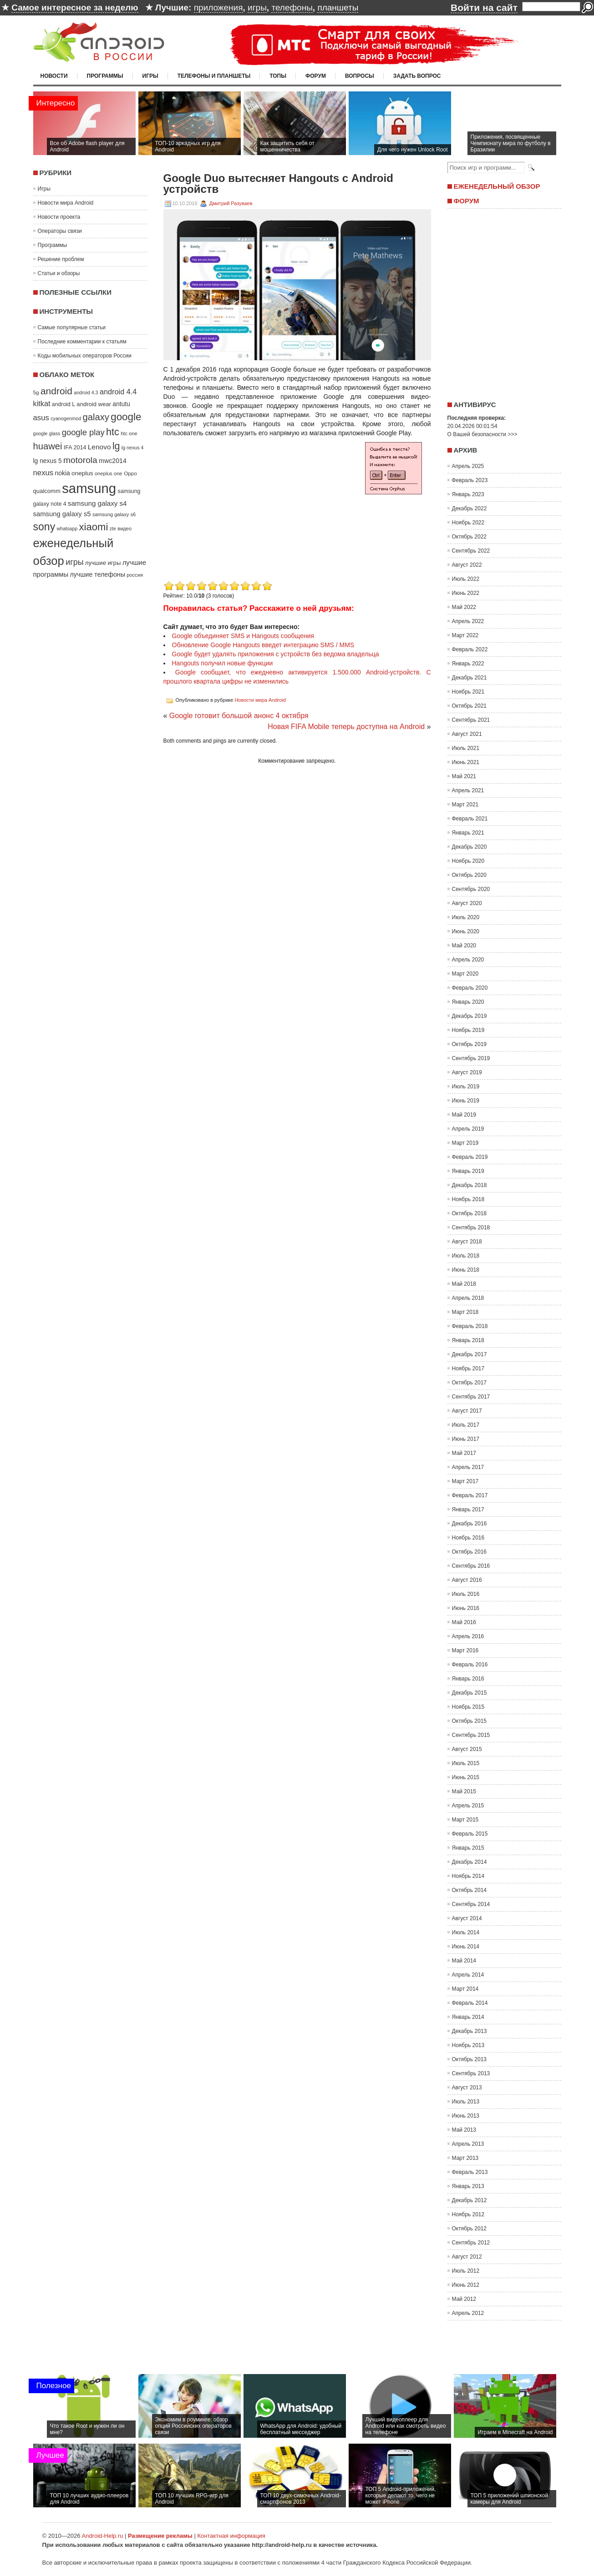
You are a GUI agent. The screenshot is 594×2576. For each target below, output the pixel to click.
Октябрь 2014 (469, 1890)
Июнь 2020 (466, 931)
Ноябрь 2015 (468, 1707)
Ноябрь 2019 (468, 1030)
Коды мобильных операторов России (85, 355)
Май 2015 (464, 1791)
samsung (89, 488)
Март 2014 (465, 1989)
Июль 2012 (466, 2271)
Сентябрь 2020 (471, 889)
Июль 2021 (466, 748)
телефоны (291, 7)
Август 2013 (467, 2087)
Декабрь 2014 (469, 1862)
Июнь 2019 (466, 1100)
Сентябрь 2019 (471, 1058)
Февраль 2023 (470, 480)
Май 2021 (464, 776)
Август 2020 (467, 903)
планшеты (337, 7)
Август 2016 (467, 1580)
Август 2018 (467, 1241)
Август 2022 (467, 565)
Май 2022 (464, 607)
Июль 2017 (466, 1425)
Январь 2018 (468, 1340)
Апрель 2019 (468, 1129)
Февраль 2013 (470, 2172)
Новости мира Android (66, 203)
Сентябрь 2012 (471, 2242)
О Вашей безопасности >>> (482, 434)
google (126, 417)
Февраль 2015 (470, 1834)
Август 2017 (467, 1411)
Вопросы (359, 76)
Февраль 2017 (470, 1495)
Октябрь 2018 (469, 1213)
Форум (315, 76)
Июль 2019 (466, 1086)
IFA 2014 (75, 447)
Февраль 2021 (470, 818)
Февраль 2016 (470, 1664)
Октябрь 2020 (469, 875)
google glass (47, 433)
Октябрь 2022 (469, 536)
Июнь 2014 (466, 1946)
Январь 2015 (468, 1848)
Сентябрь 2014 (471, 1904)
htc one (129, 433)
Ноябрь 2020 (468, 861)
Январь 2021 (468, 833)
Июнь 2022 (466, 593)
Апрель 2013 (468, 2144)
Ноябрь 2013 (468, 2045)
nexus (43, 472)
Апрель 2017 (468, 1467)
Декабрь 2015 (469, 1693)
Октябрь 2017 (469, 1382)
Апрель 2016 (468, 1636)
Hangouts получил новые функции (222, 663)
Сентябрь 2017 (471, 1397)
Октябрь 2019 (469, 1044)
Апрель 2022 (468, 621)
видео (124, 528)
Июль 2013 (466, 2101)
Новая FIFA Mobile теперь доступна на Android (346, 726)
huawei (47, 446)
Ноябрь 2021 (468, 692)
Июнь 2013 (466, 2116)
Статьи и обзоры (59, 273)
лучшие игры (103, 562)
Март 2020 (465, 974)
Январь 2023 (468, 494)
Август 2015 (467, 1749)
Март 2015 (465, 1819)
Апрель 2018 (468, 1298)
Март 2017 (465, 1481)
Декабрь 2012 (469, 2200)
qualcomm (47, 491)
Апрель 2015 (468, 1805)
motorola (80, 460)
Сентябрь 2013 (471, 2073)
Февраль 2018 (470, 1326)
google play (83, 432)
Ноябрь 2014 (468, 1876)
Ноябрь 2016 (468, 1538)
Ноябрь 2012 (468, 2214)
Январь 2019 (468, 1171)
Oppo (130, 473)
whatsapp (67, 528)
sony (44, 527)
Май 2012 (464, 2299)
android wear (93, 404)
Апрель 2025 (468, 466)
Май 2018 (464, 1284)
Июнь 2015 (466, 1777)
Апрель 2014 (468, 1975)
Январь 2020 (468, 1002)
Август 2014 (467, 1918)
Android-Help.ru (102, 2535)
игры (257, 7)
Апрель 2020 (468, 959)
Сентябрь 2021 (471, 720)
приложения (218, 7)
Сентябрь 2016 (471, 1566)
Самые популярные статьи (72, 327)
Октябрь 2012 (469, 2228)
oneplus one (108, 473)
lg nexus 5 (47, 460)
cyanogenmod (66, 418)
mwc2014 (113, 460)
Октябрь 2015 (469, 1721)
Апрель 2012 (468, 2313)
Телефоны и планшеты (214, 76)
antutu (121, 404)
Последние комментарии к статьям (82, 341)
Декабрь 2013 (469, 2031)
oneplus (82, 473)
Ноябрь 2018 (468, 1199)
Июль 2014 (466, 1932)
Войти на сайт (484, 7)
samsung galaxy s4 (97, 503)
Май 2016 (464, 1622)
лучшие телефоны (97, 574)
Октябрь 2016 (469, 1552)
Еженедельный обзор (497, 186)
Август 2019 (467, 1072)
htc (112, 432)
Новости (54, 76)
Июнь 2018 (466, 1270)
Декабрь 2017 (469, 1354)
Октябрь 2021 (469, 706)
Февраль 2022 (470, 649)
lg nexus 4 (133, 447)
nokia (62, 473)
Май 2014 (464, 1960)
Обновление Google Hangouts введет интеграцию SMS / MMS (263, 645)
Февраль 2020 (470, 988)
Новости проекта (59, 217)
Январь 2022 (468, 663)
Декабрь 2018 (469, 1185)
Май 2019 (464, 1115)
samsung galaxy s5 (62, 514)
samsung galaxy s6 (114, 514)
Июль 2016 (466, 1594)
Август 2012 (467, 2257)
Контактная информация (231, 2535)
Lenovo (99, 447)
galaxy (96, 417)
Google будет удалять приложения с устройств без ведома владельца (275, 654)
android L (63, 404)
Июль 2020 (466, 917)
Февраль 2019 (470, 1157)
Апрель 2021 (468, 790)
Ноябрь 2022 (468, 522)
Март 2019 (465, 1143)
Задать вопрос (417, 76)
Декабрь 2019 (469, 1016)
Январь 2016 (468, 1678)
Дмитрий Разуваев (231, 203)
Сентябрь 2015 (471, 1735)
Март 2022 (465, 635)
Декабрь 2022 (469, 508)
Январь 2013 (468, 2186)
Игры (150, 76)
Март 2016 (465, 1650)
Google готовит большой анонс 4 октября (239, 715)
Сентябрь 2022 (471, 551)
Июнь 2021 (466, 762)
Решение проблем (61, 259)
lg (116, 446)
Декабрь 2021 (469, 677)
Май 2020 (464, 945)
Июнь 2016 (466, 1608)
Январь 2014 (468, 2017)
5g (36, 392)
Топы (277, 76)
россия (135, 575)
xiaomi (93, 527)
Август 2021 (467, 734)
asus (41, 417)
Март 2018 (465, 1312)
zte (113, 528)
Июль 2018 (466, 1256)
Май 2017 (464, 1453)
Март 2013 (465, 2158)
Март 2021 (465, 804)
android (56, 391)
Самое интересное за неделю (74, 7)
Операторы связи (60, 231)
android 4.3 (86, 392)
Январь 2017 (468, 1509)
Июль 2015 (466, 1763)
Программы (105, 76)
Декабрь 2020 (469, 847)
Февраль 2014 (470, 2003)
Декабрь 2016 (469, 1523)
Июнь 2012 (466, 2285)
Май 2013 (464, 2130)
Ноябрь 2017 (468, 1368)
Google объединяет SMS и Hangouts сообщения (243, 635)
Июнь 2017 (466, 1439)
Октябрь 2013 (469, 2059)
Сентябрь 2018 (471, 1227)
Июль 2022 (466, 579)
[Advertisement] (239, 515)
